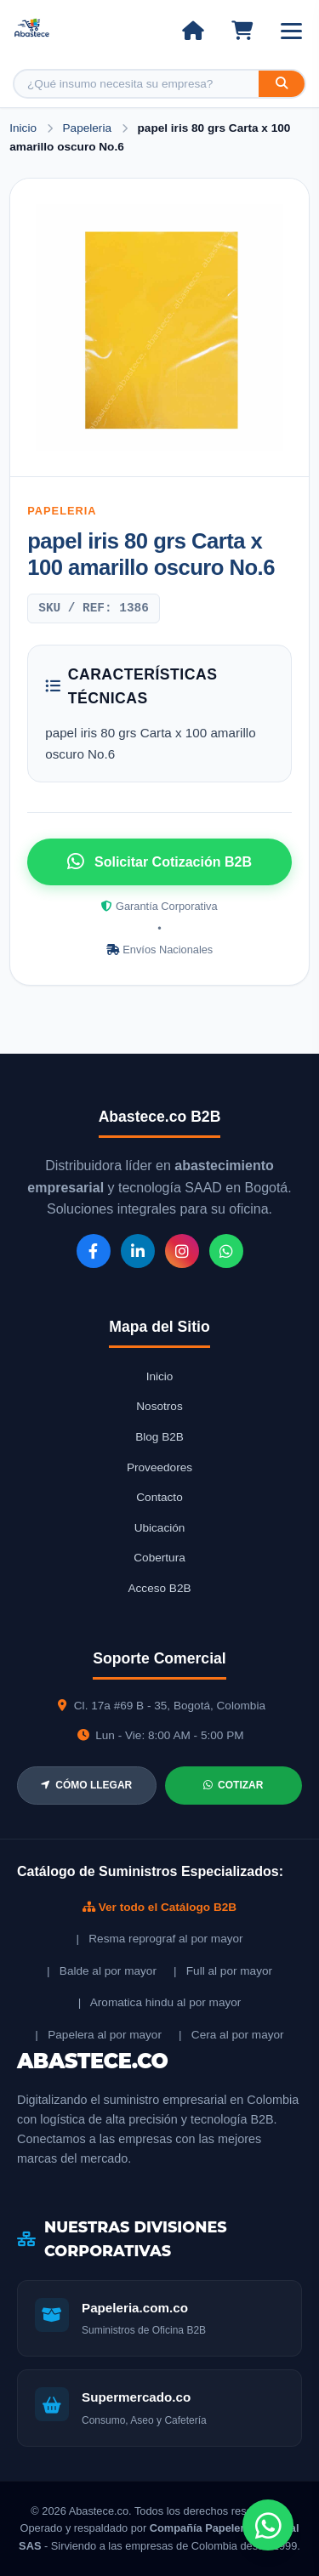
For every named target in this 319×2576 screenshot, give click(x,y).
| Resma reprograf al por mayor (159, 1938)
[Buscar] (282, 84)
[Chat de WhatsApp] (267, 2524)
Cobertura (159, 1557)
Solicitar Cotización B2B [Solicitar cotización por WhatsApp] (159, 861)
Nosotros (159, 1406)
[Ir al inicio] (192, 30)
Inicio (23, 128)
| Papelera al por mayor (98, 2034)
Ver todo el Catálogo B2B (159, 1907)
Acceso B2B (159, 1588)
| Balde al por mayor (102, 1971)
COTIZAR (233, 1785)
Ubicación (159, 1527)
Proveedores (159, 1467)
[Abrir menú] (291, 31)
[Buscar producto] (136, 84)
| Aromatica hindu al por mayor (160, 2002)
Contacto (159, 1497)
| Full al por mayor (223, 1971)
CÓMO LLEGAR (86, 1785)
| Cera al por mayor (231, 2034)
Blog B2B (159, 1436)
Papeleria (89, 128)
